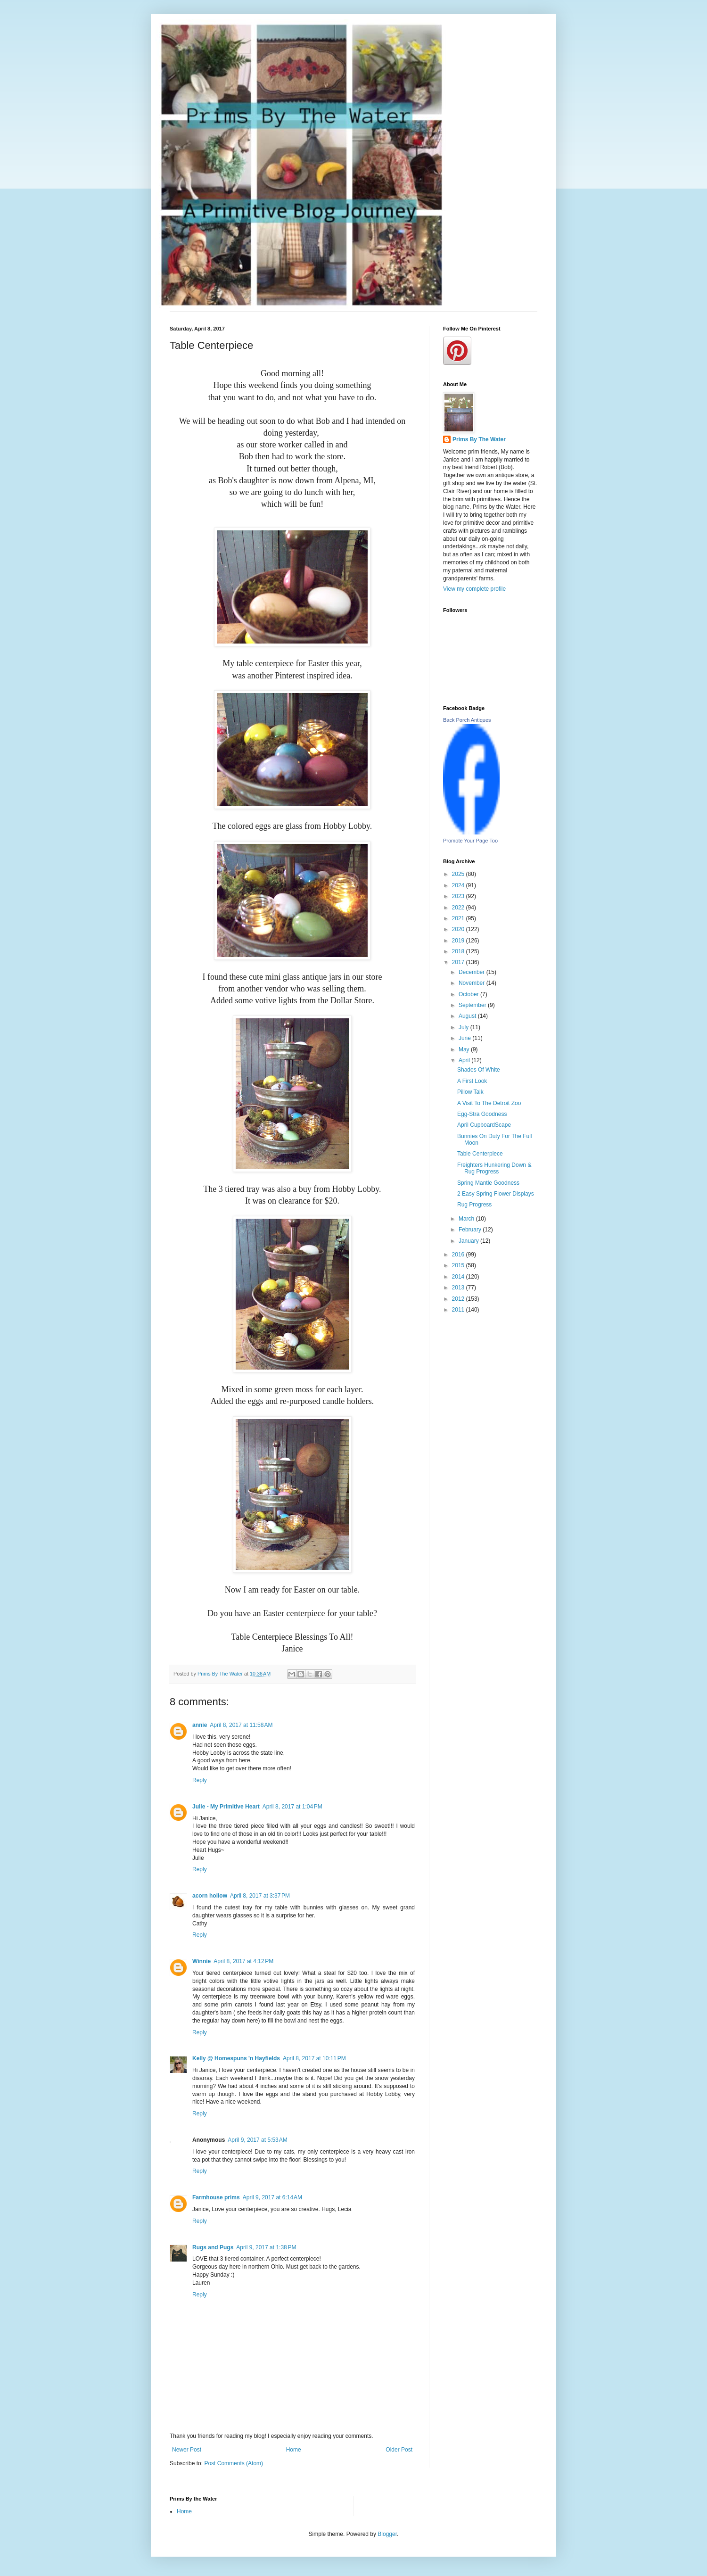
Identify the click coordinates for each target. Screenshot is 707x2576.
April (465, 1060)
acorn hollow (209, 1895)
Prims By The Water (479, 439)
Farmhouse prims (216, 2197)
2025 (459, 874)
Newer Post (186, 2449)
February (471, 1229)
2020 (459, 929)
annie (199, 1725)
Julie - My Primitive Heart (226, 1806)
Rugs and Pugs (212, 2247)
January (469, 1241)
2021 (459, 918)
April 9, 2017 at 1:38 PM (266, 2247)
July (464, 1027)
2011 (459, 1309)
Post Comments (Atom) (233, 2463)
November (472, 983)
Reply (199, 1780)
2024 (459, 885)
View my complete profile (474, 589)
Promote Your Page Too (470, 840)
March (467, 1218)
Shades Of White (478, 1069)
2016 (459, 1254)
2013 (459, 1287)
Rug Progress (474, 1204)
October (469, 994)
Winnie (201, 1961)
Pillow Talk (470, 1092)
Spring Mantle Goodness (488, 1183)
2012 (459, 1299)
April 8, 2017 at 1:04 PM (292, 1806)
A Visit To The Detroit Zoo (489, 1103)
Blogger (387, 2534)
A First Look (472, 1081)
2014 (459, 1276)
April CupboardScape (484, 1125)
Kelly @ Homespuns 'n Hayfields (236, 2058)
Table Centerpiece (480, 1153)
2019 (459, 940)
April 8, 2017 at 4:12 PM (243, 1961)
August (468, 1016)
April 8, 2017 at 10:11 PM (314, 2058)
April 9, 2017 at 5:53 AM (257, 2140)
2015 (459, 1265)
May (465, 1049)
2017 (459, 962)
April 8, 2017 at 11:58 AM (241, 1725)
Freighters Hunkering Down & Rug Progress (494, 1168)
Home (293, 2449)
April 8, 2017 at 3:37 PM (260, 1895)
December (472, 972)
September (473, 1005)
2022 (459, 907)
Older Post (399, 2449)
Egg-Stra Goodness (482, 1114)
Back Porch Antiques (467, 720)
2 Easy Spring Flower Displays (495, 1193)
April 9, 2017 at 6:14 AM (272, 2197)
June (465, 1038)
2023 (459, 896)
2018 (459, 951)
